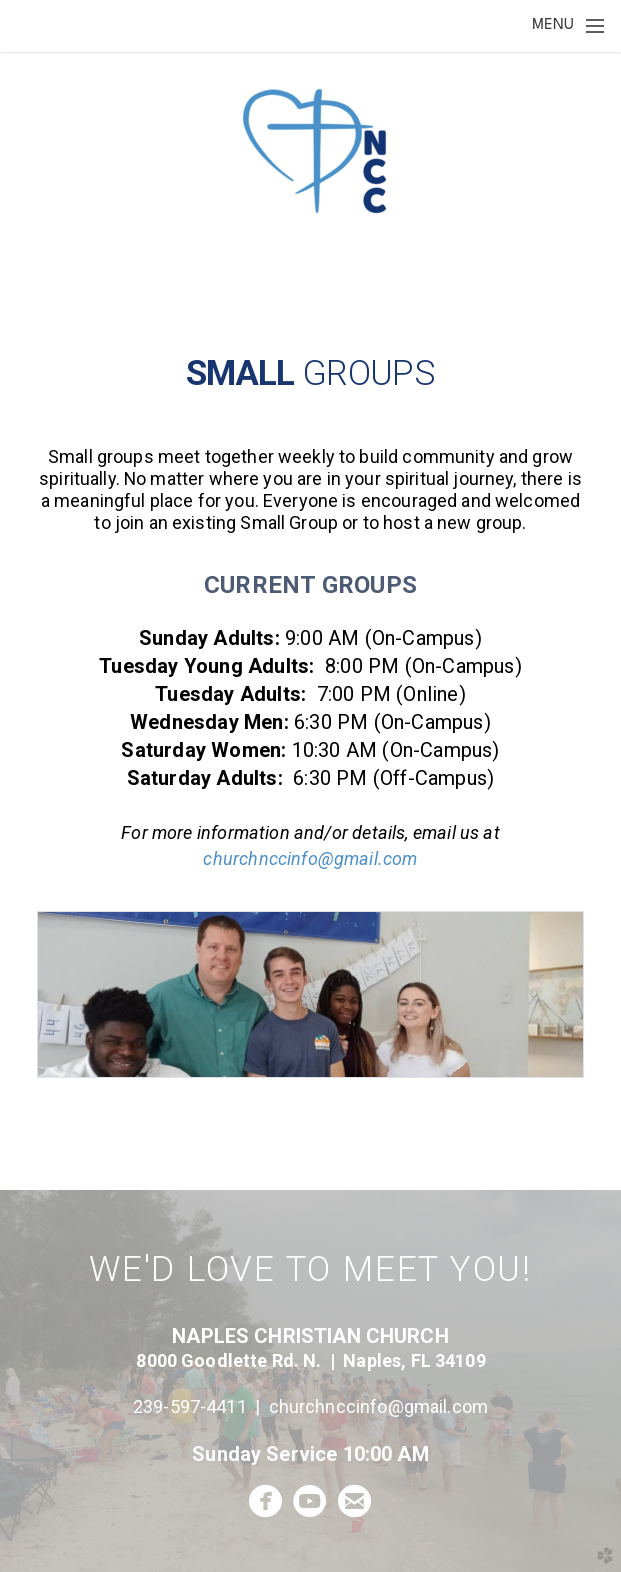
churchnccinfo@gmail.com (310, 858)
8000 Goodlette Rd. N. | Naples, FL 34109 (310, 1360)
